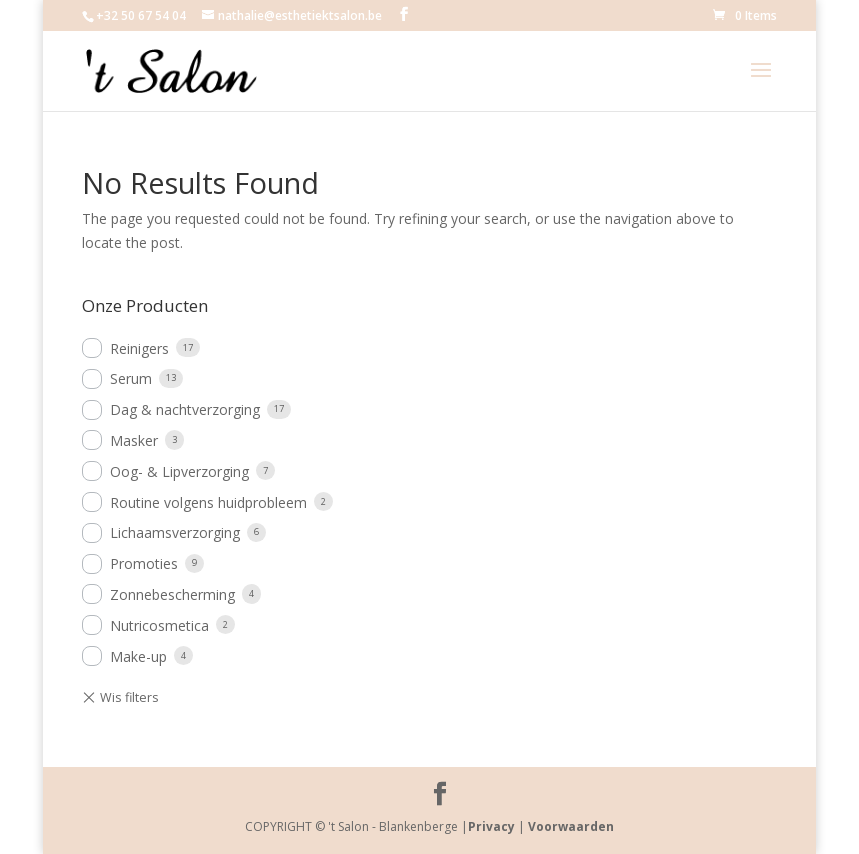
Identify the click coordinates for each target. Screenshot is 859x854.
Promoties (144, 563)
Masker (134, 440)
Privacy (491, 826)
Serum (131, 378)
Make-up (138, 656)
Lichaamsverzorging (175, 532)
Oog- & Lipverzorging (179, 471)
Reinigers (139, 348)
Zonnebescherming (172, 594)
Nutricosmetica (159, 625)
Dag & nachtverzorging (185, 409)
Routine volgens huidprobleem (208, 502)
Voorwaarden (571, 826)
